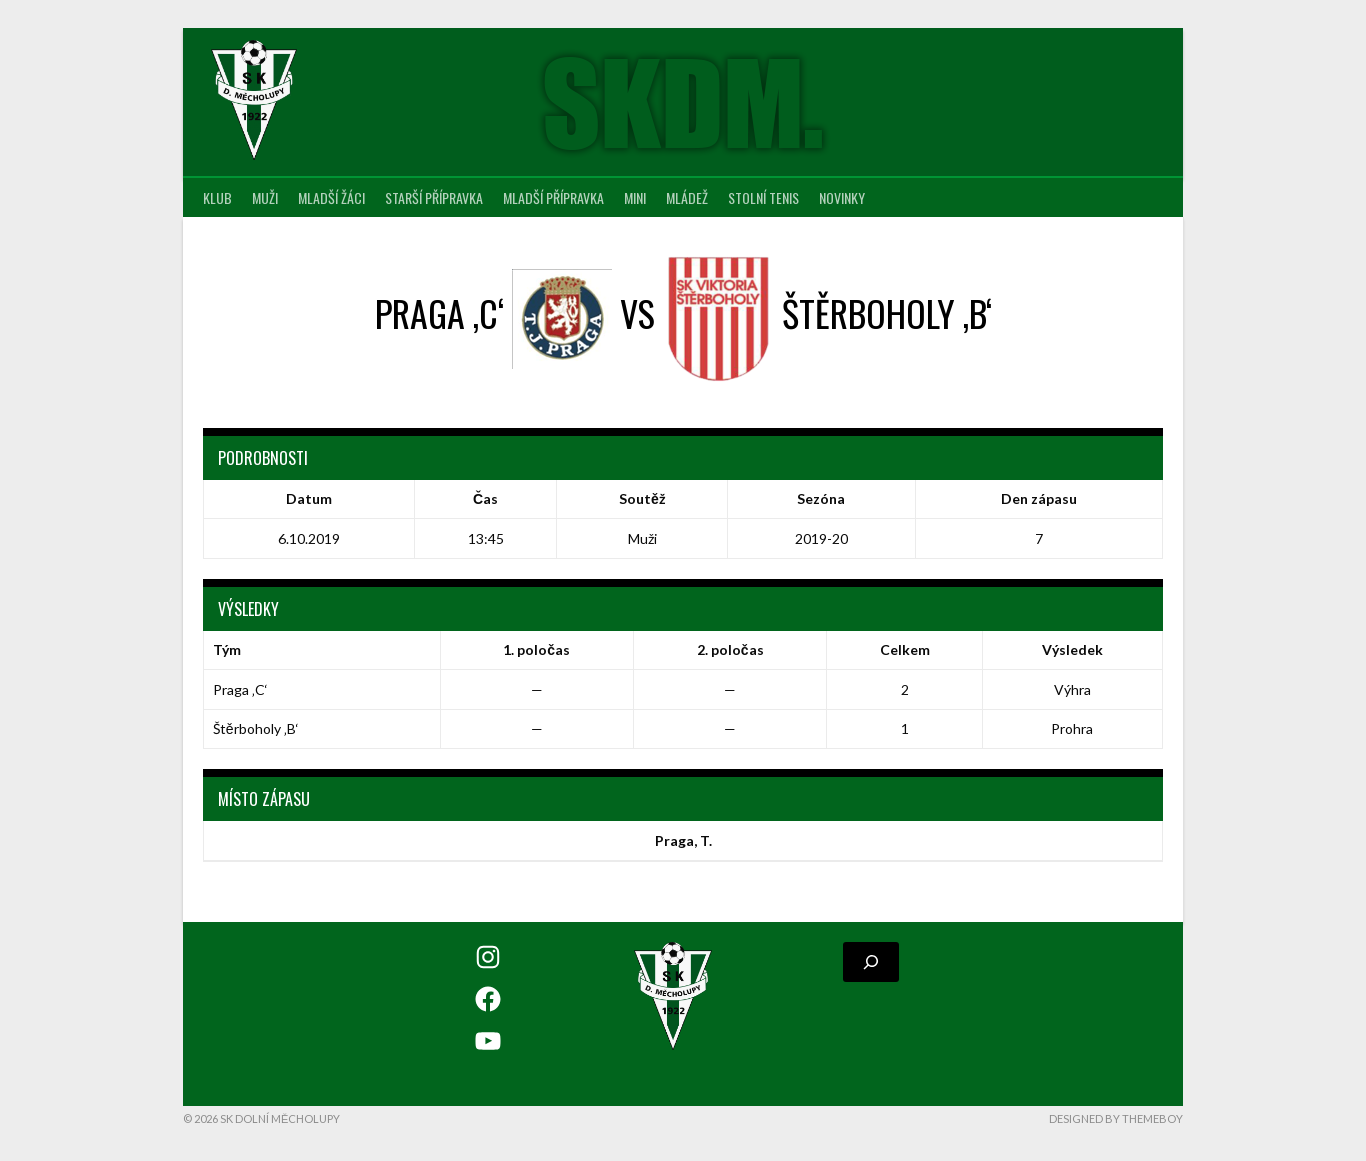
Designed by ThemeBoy (1116, 1118)
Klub (217, 197)
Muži (265, 197)
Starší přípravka (434, 197)
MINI (635, 197)
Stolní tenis (763, 197)
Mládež (687, 197)
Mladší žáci (331, 197)
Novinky (842, 197)
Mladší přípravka (553, 197)
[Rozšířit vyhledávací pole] (871, 962)
